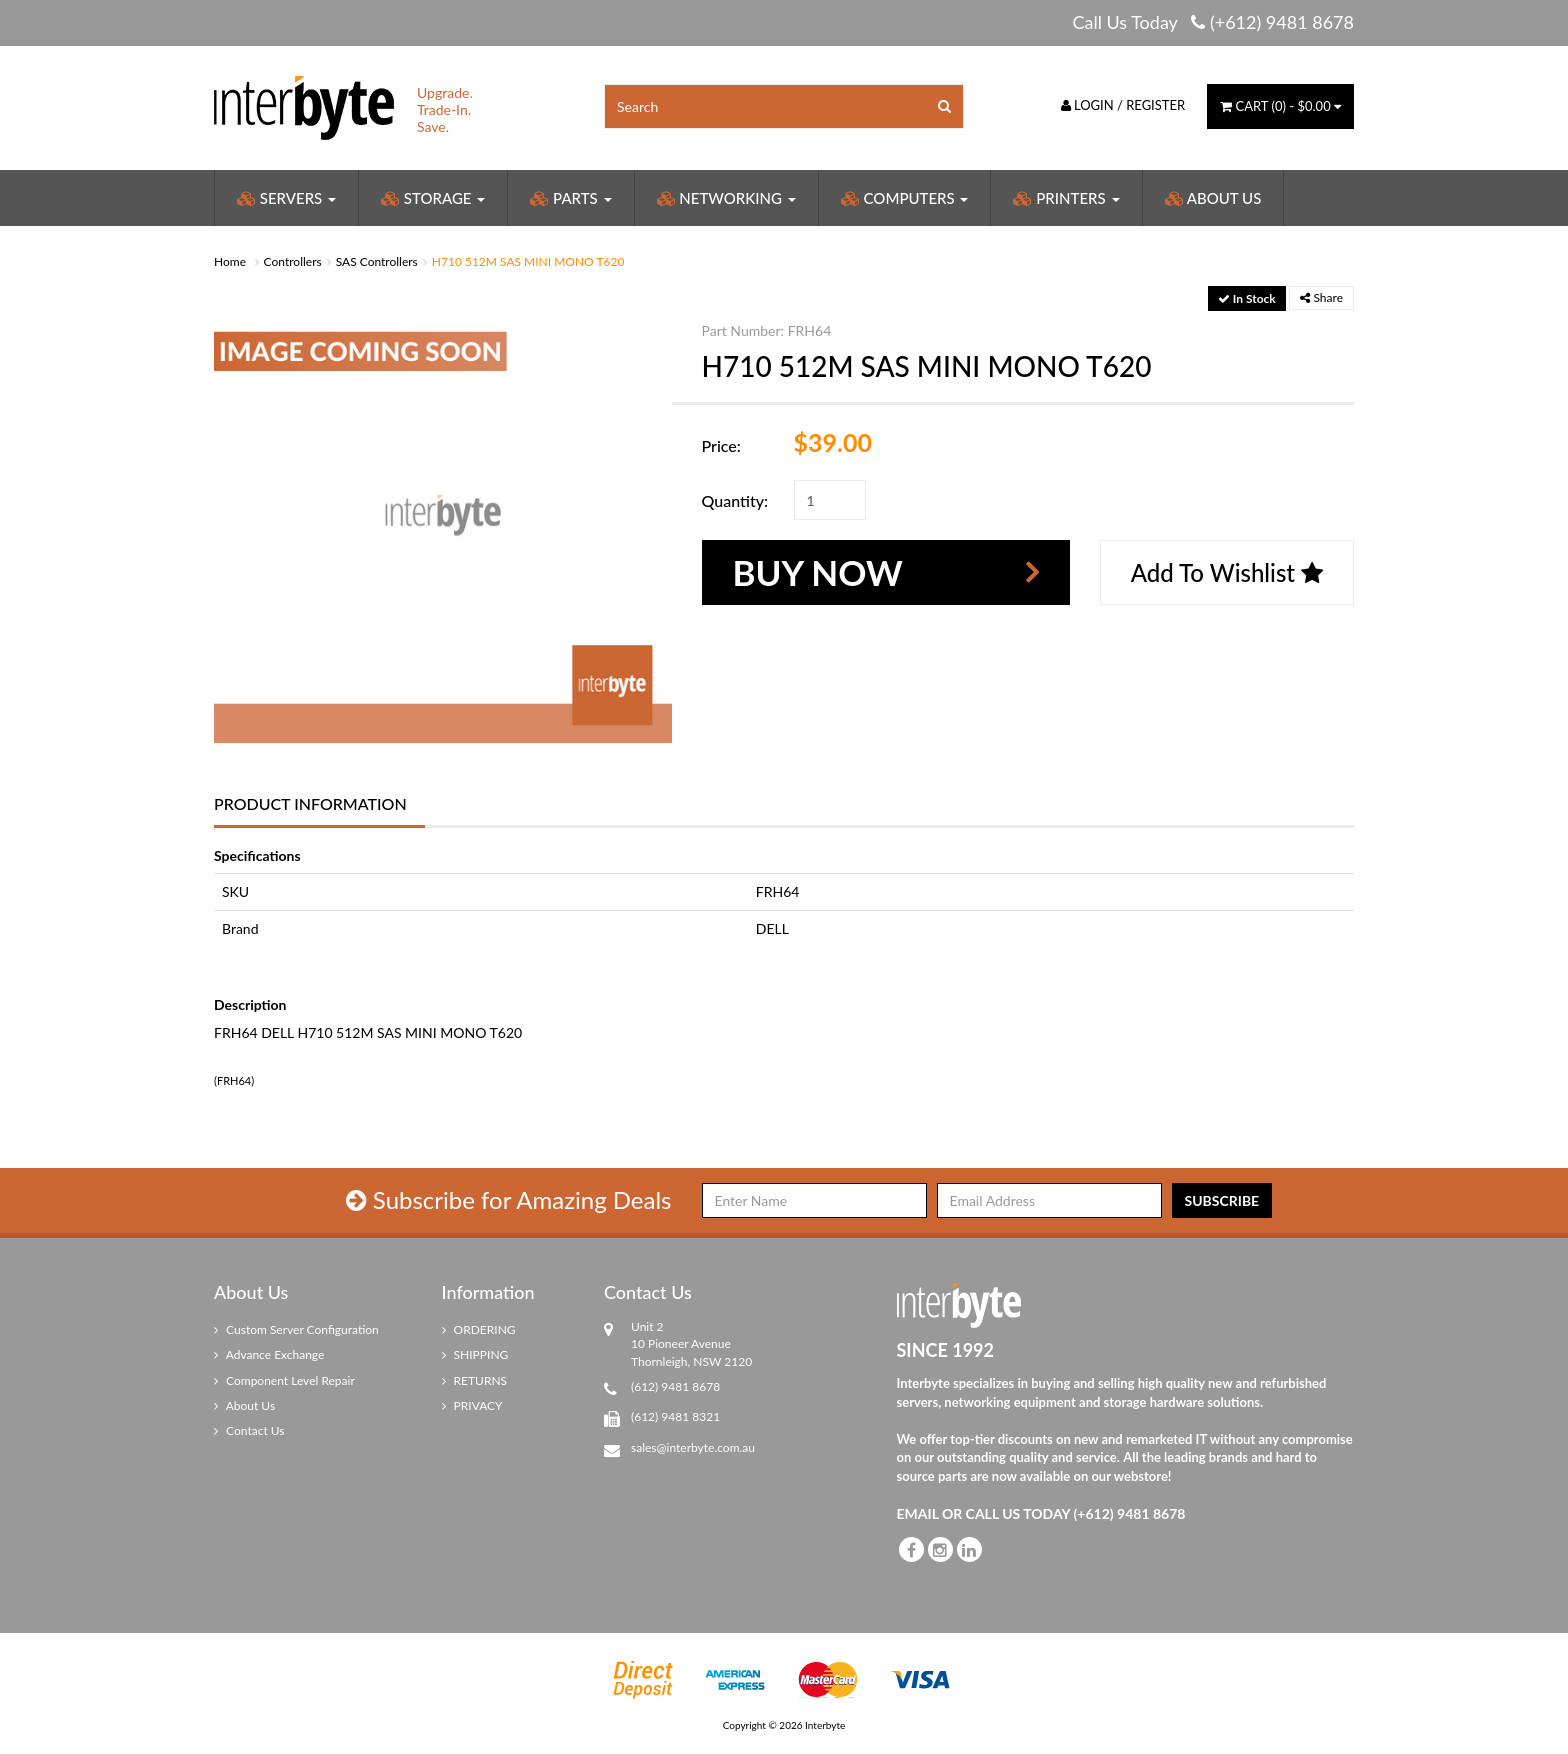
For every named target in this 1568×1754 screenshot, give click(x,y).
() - (1280, 106)
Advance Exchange (269, 1354)
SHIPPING (475, 1354)
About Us (1213, 198)
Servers (286, 198)
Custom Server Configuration (296, 1329)
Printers (1066, 198)
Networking (726, 198)
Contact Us (249, 1430)
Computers (905, 198)
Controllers (293, 261)
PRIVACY (472, 1405)
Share (1321, 297)
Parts (570, 198)
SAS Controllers (377, 261)
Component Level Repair (284, 1380)
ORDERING (479, 1329)
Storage (433, 198)
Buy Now (818, 572)
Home (230, 261)
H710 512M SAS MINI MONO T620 (528, 261)
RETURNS (475, 1380)
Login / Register (1123, 105)
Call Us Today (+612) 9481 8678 (1213, 22)
